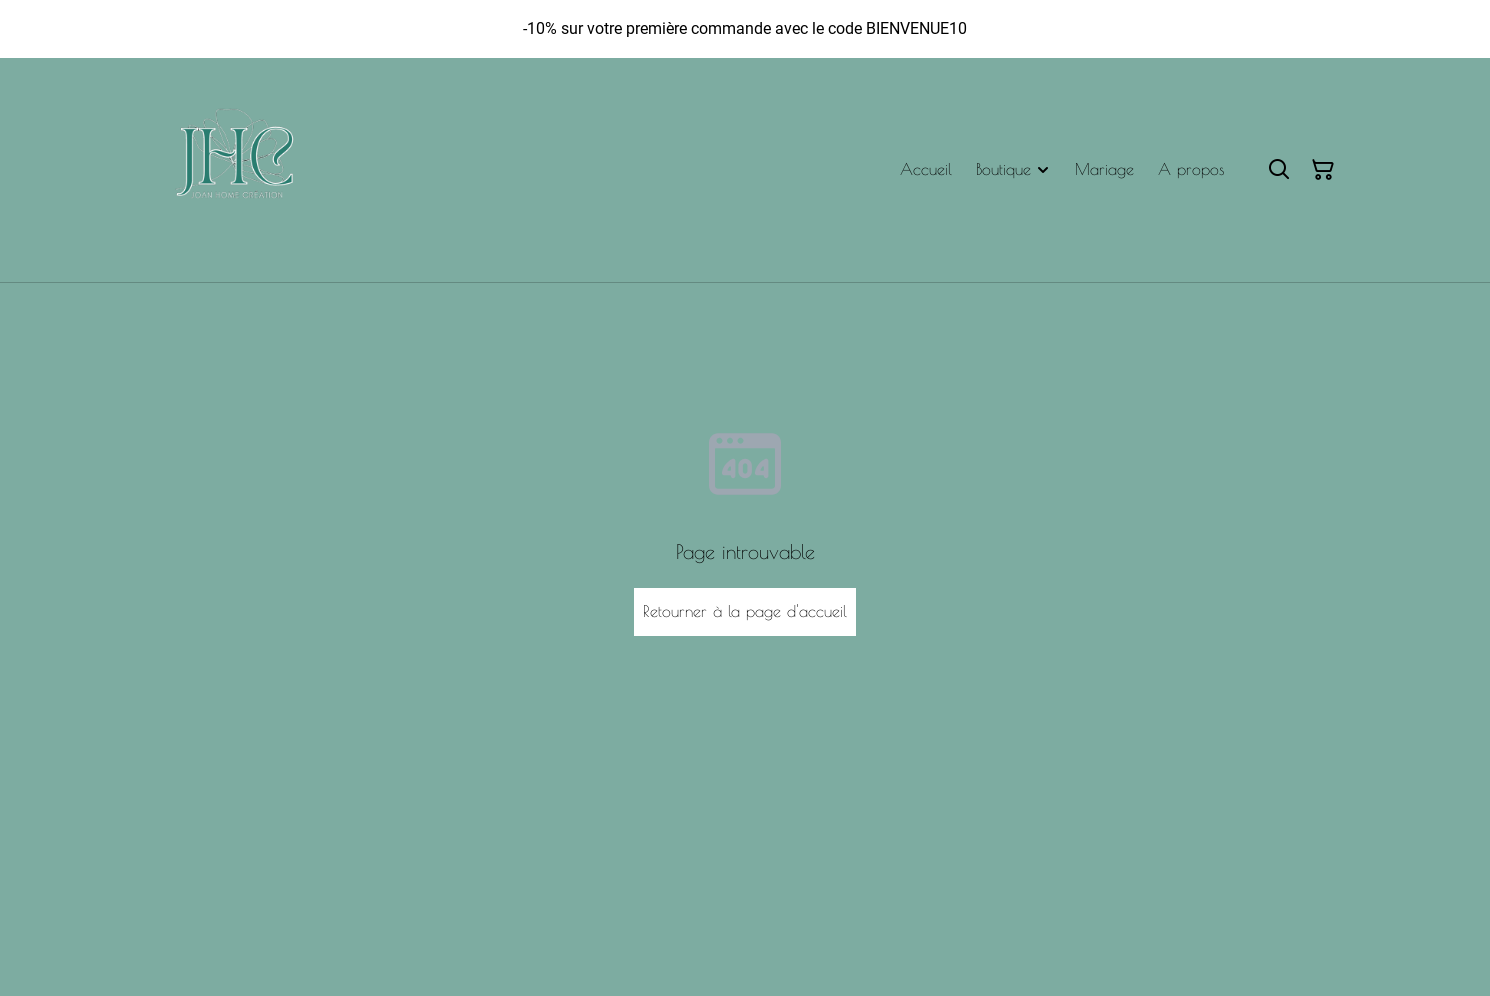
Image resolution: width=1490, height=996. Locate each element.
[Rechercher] (1279, 170)
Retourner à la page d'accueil (745, 611)
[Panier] (1323, 170)
